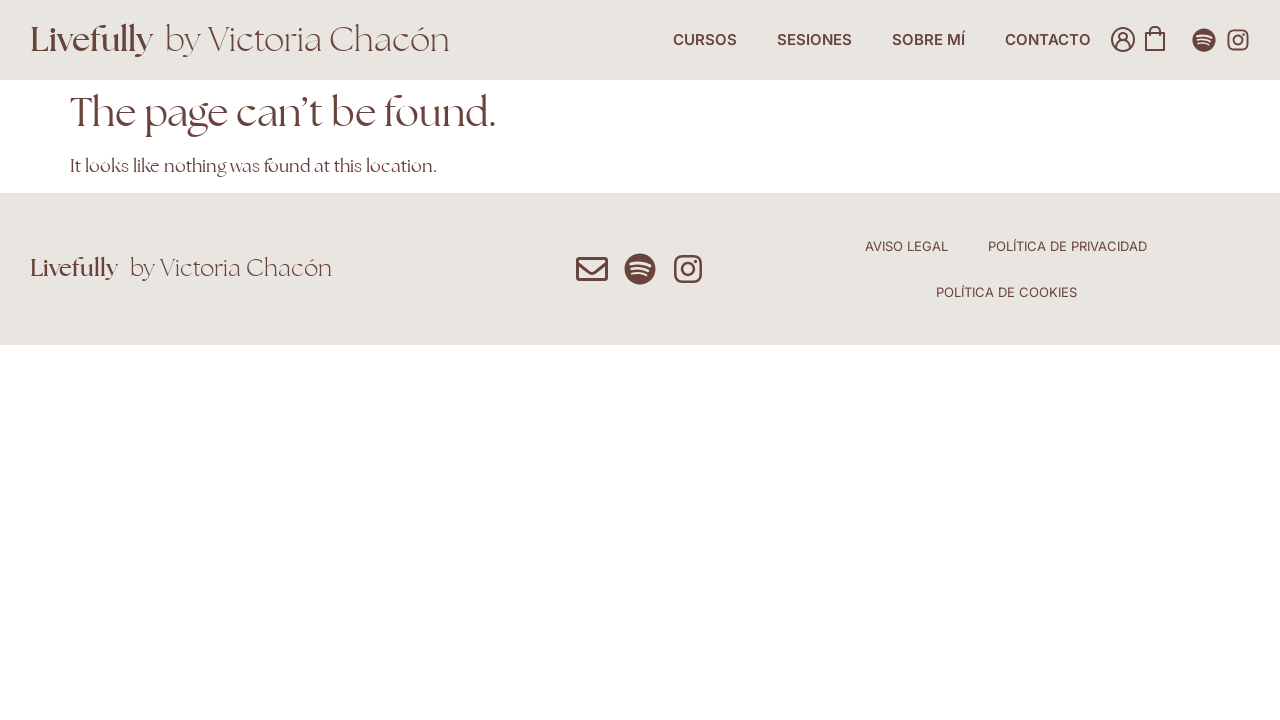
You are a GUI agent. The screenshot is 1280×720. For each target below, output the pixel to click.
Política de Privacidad (1067, 246)
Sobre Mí (928, 39)
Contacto (1048, 39)
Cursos (705, 39)
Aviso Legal (906, 246)
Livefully (91, 38)
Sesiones (814, 39)
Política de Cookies (1006, 292)
